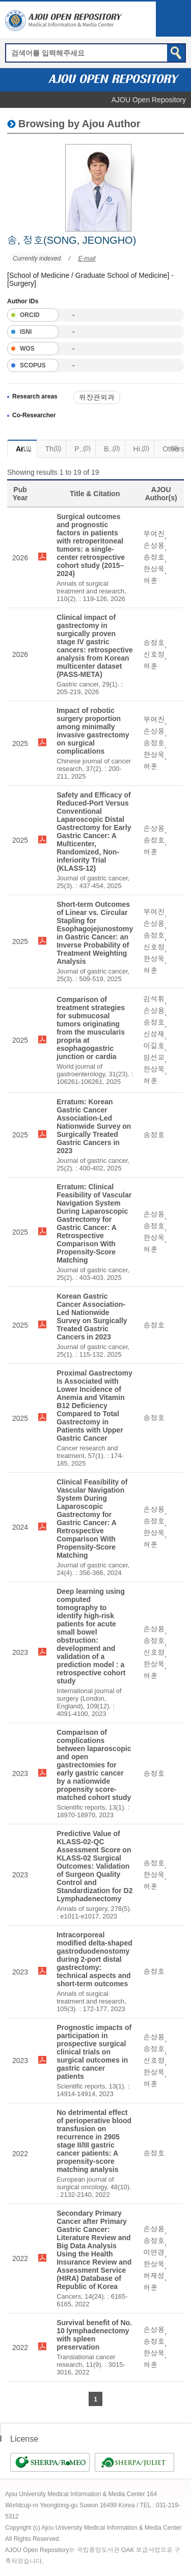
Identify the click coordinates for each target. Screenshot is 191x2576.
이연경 (154, 2252)
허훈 (150, 581)
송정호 (154, 557)
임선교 (154, 1057)
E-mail (87, 258)
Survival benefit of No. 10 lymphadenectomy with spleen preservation (94, 2335)
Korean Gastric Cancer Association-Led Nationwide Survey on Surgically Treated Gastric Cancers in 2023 (92, 1316)
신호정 (154, 654)
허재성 (154, 2276)
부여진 (154, 534)
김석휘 (154, 999)
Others (173, 448)
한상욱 (154, 569)
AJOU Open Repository (149, 100)
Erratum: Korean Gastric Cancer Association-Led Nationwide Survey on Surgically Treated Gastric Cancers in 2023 (94, 1126)
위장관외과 (97, 397)
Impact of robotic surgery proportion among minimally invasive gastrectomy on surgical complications (93, 730)
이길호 (154, 1046)
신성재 (154, 1034)
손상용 (154, 545)
